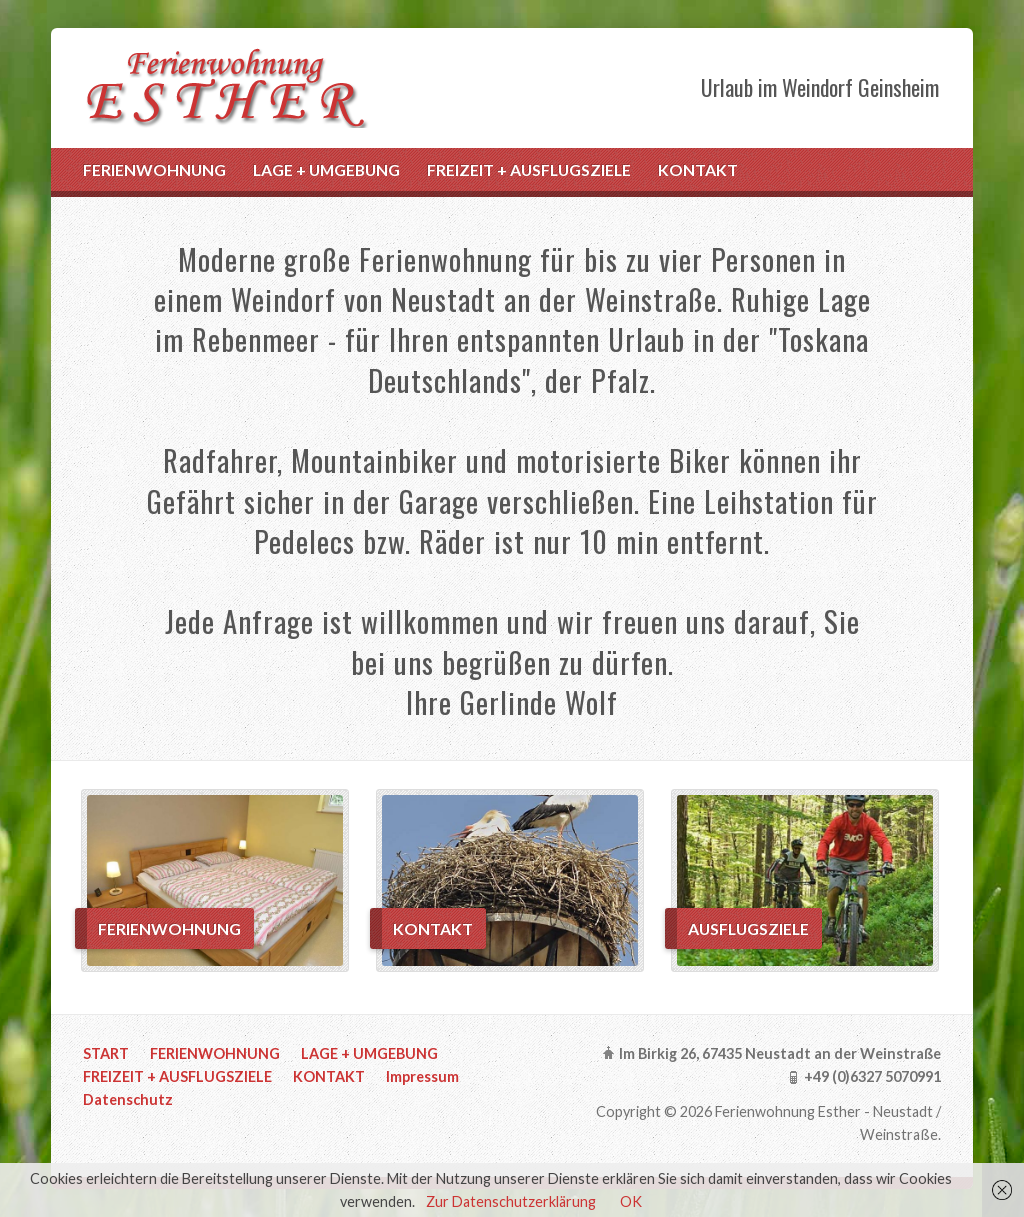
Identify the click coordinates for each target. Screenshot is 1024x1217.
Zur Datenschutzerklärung (511, 1201)
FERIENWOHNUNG (154, 169)
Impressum (422, 1076)
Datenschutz (128, 1099)
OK (631, 1201)
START (106, 1053)
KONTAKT (698, 169)
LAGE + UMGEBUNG (326, 169)
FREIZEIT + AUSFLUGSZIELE (529, 169)
